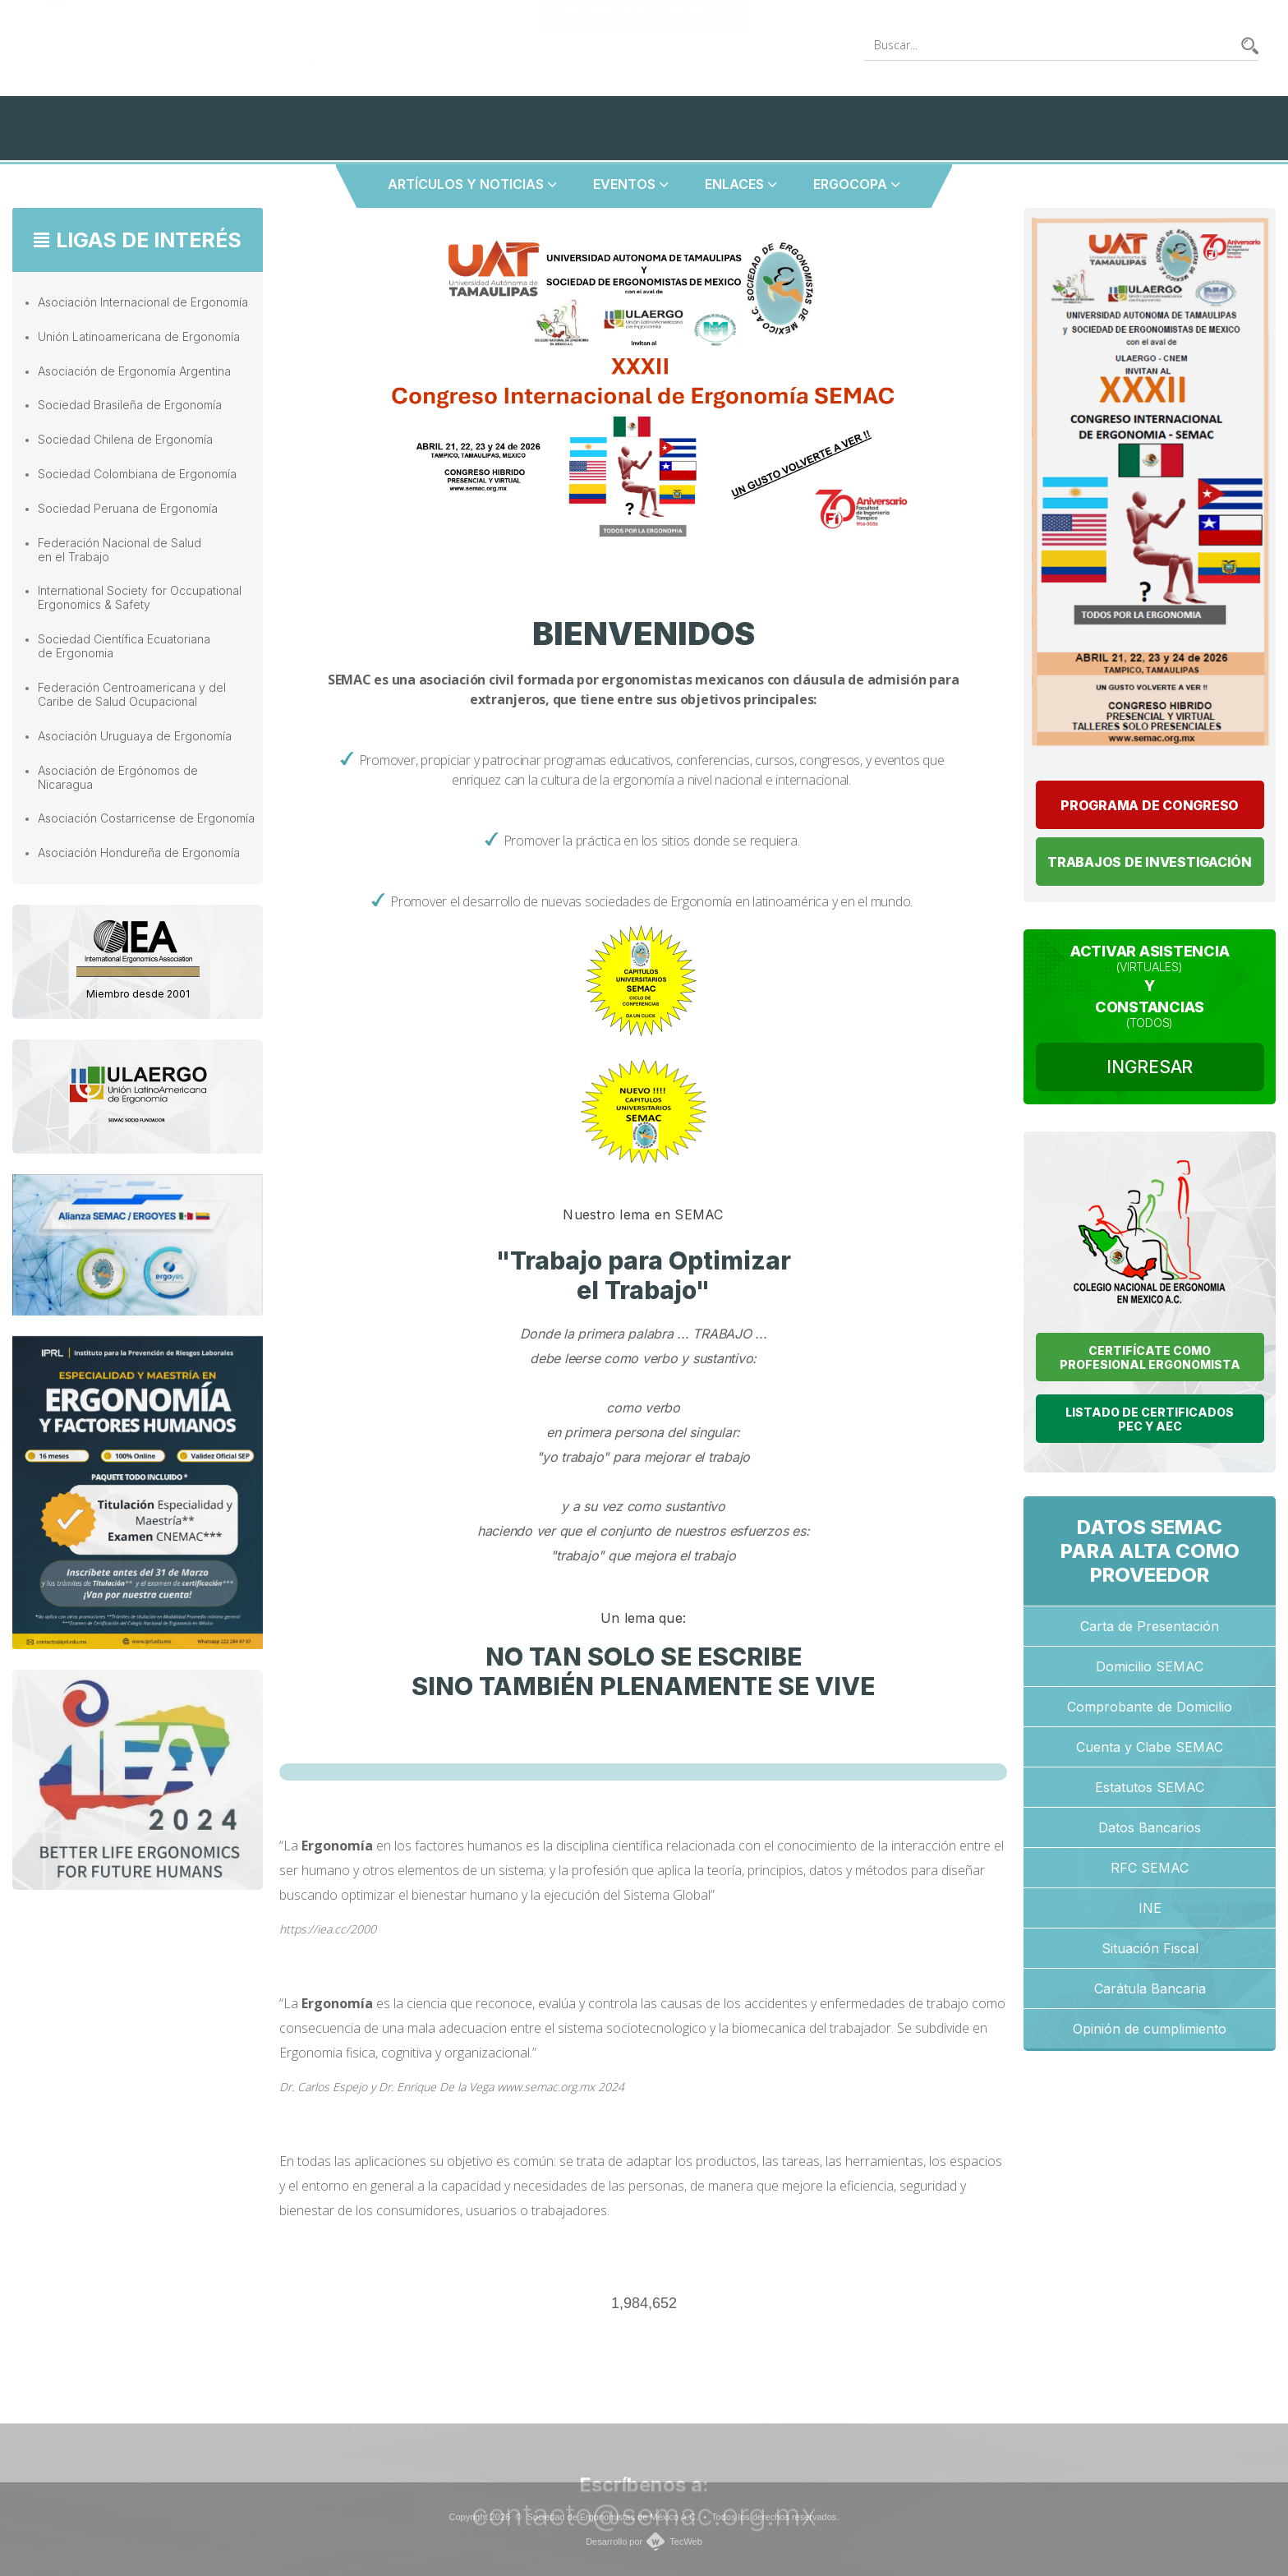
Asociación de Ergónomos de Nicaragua (118, 777)
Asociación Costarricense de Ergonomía (146, 818)
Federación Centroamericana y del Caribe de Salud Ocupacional (132, 694)
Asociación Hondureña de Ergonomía (139, 852)
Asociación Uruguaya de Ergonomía (135, 736)
